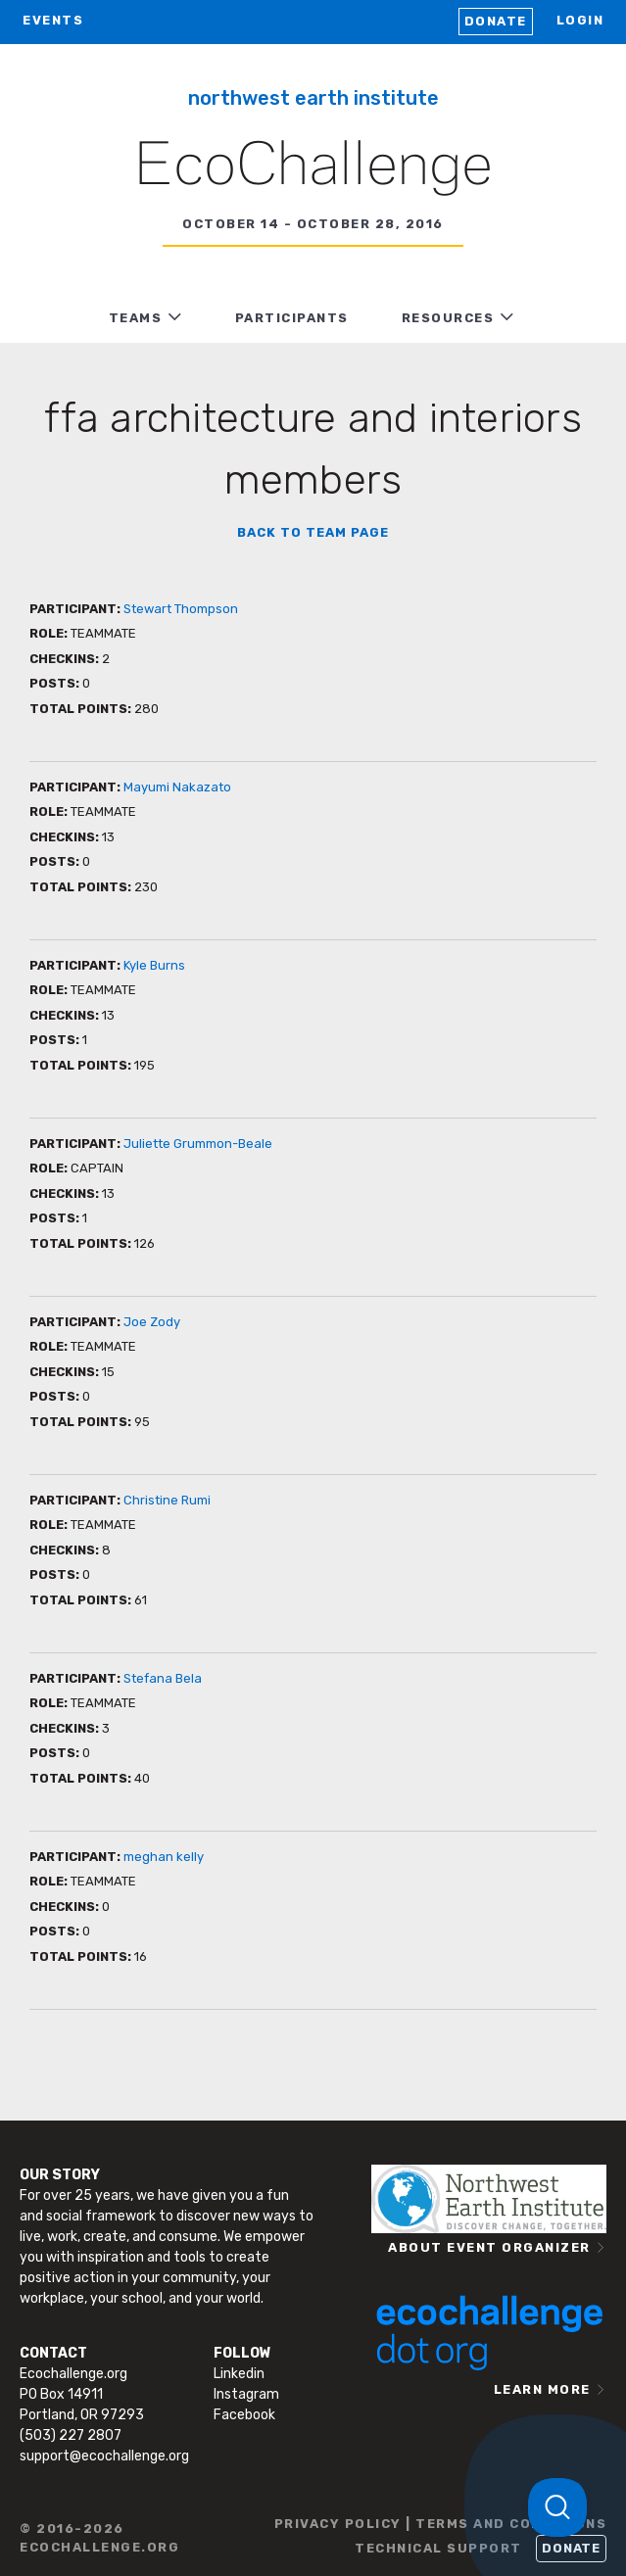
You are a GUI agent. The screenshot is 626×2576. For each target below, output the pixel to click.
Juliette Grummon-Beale (197, 1143)
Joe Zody (151, 1321)
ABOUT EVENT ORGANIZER (489, 2247)
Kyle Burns (154, 965)
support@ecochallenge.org (104, 2456)
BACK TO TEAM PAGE (313, 532)
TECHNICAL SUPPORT (438, 2548)
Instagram (246, 2394)
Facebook (244, 2415)
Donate (495, 21)
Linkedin (239, 2373)
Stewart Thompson (180, 608)
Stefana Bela (162, 1678)
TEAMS (136, 317)
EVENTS (53, 20)
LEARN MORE (542, 2389)
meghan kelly (163, 1856)
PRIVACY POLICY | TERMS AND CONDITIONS (440, 2523)
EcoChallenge (313, 167)
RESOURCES (448, 317)
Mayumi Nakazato (177, 787)
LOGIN (580, 20)
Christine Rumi (167, 1500)
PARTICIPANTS (292, 317)
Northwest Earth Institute (313, 98)
